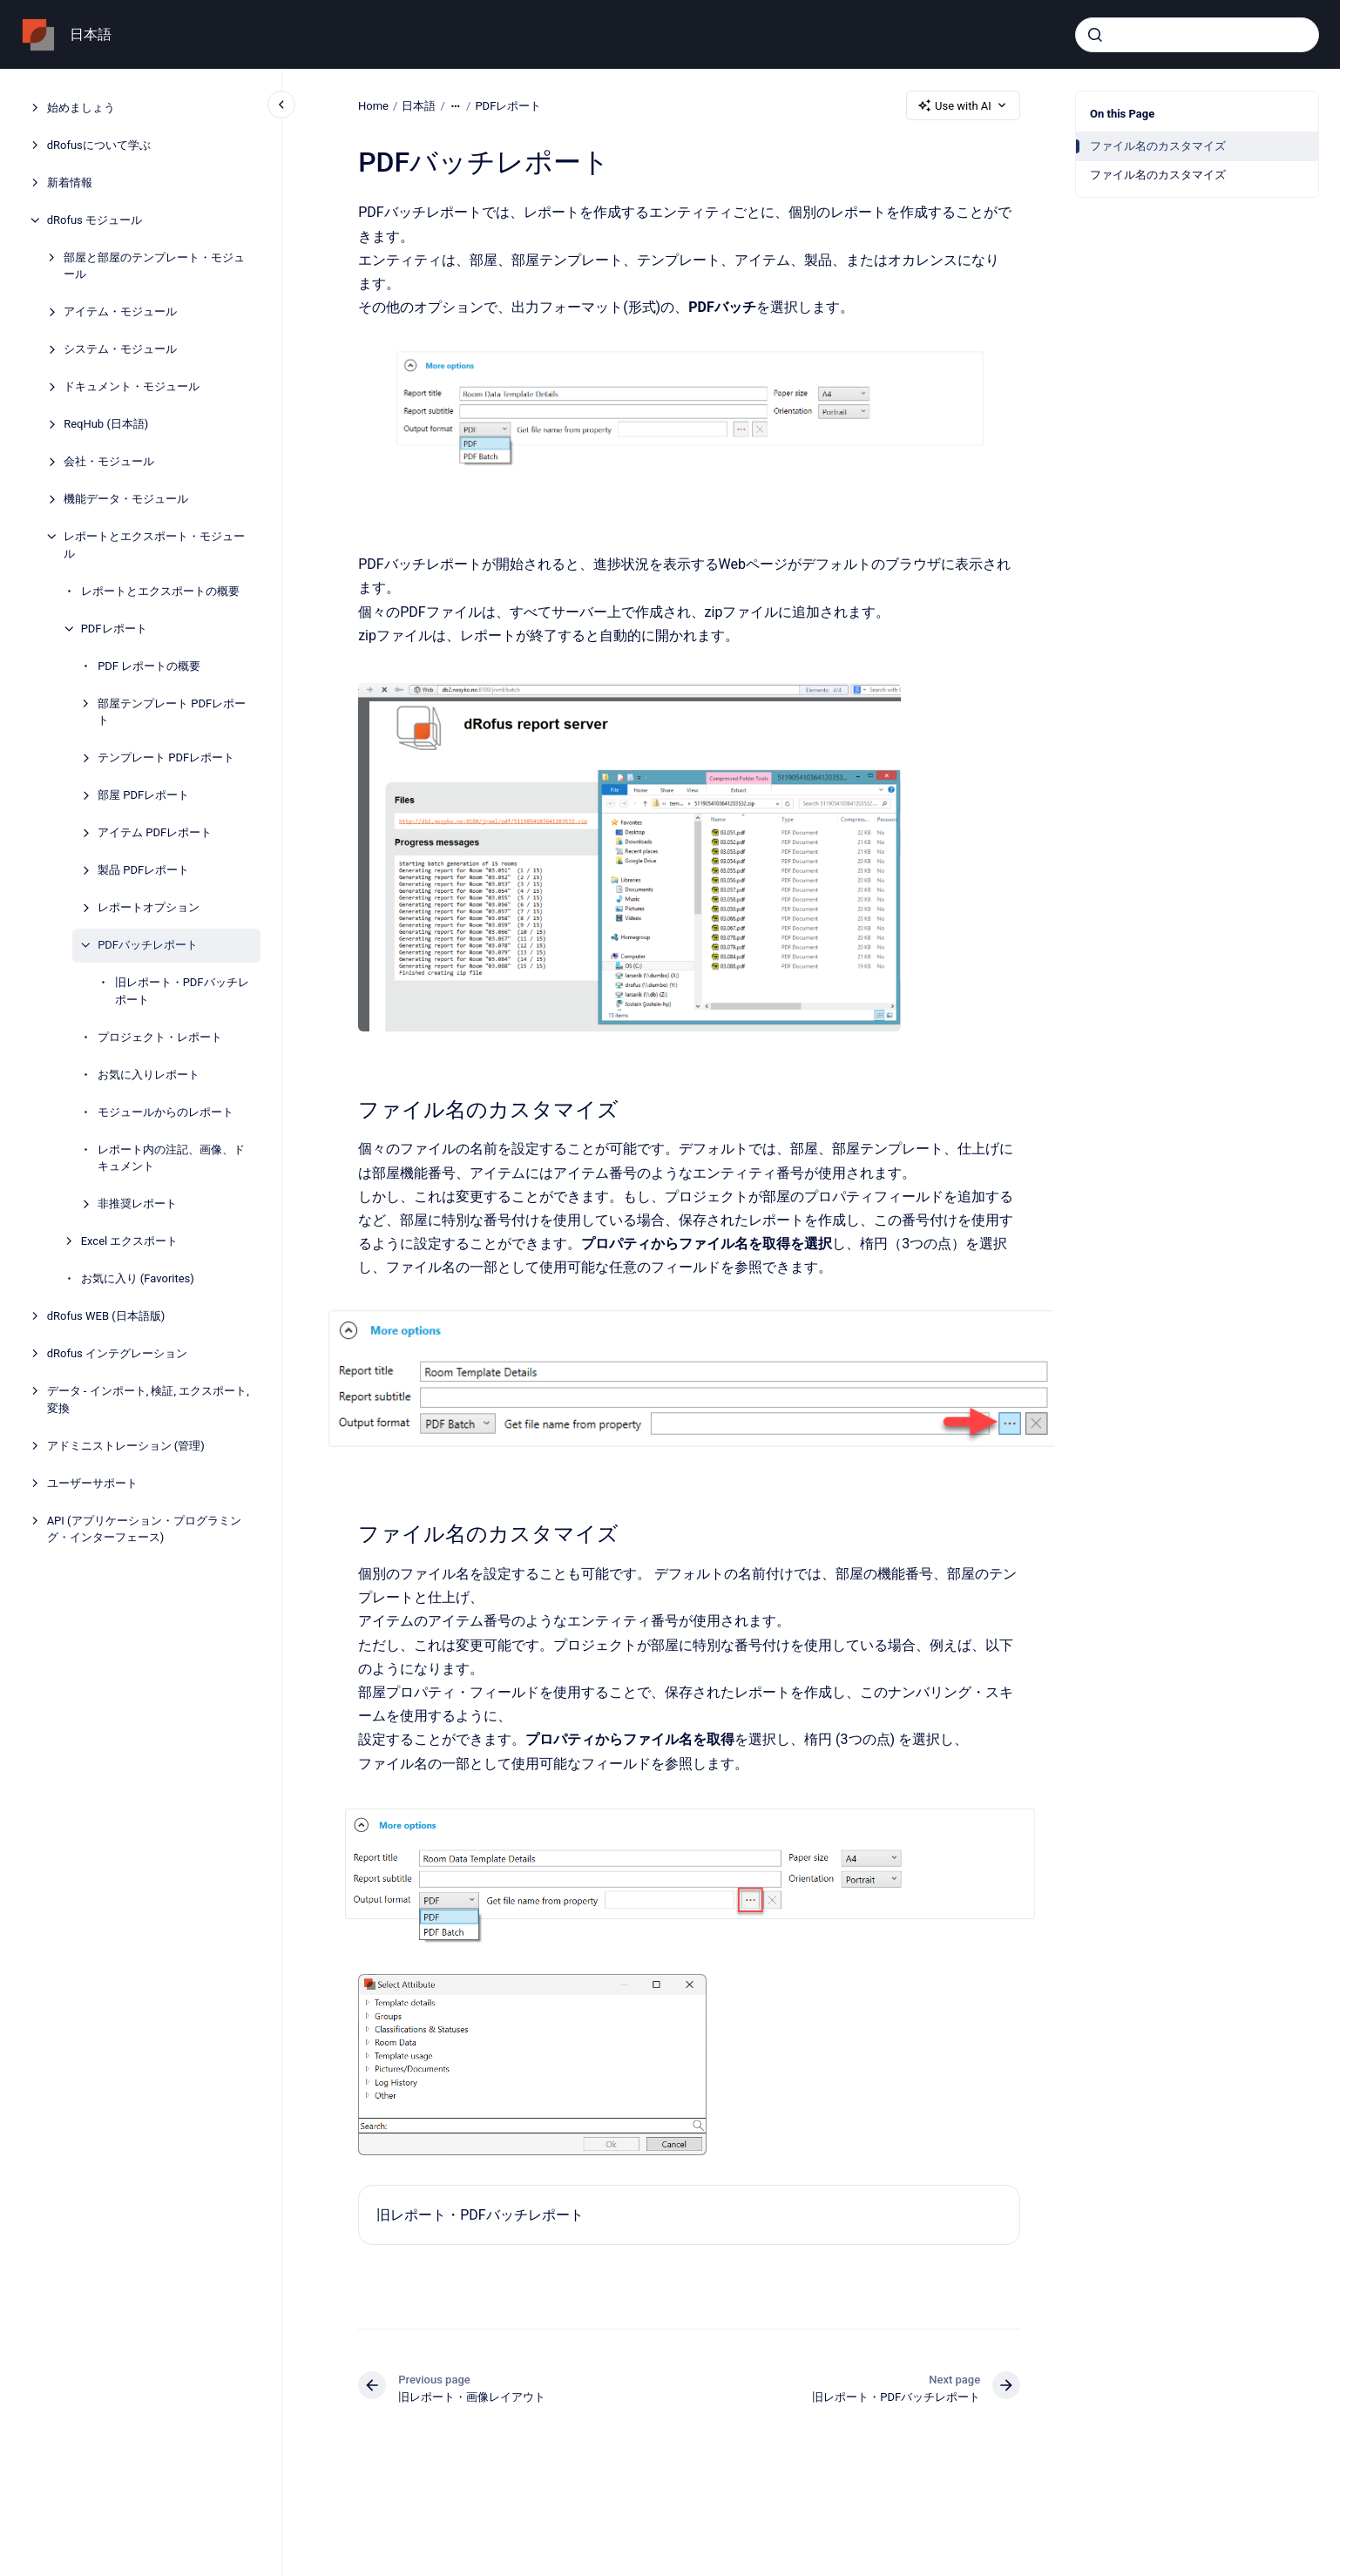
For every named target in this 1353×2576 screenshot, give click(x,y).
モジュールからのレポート (165, 1112)
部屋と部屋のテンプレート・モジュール (154, 266)
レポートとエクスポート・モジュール (154, 545)
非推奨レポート (137, 1203)
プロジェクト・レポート (160, 1037)
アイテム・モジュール (120, 311)
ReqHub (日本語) (106, 423)
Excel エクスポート (130, 1240)
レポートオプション (149, 907)
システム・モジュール (120, 348)
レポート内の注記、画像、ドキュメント (171, 1158)
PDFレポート (114, 628)
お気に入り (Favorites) (137, 1278)
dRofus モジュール (94, 219)
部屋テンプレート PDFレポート (172, 712)
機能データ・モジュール (126, 498)
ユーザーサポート (92, 1483)
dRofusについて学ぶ (99, 145)
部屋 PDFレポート (143, 794)
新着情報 (69, 182)
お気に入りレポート (149, 1074)
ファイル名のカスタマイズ (1158, 145)
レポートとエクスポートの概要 (160, 591)
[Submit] (1095, 35)
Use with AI (963, 105)
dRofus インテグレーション (117, 1353)
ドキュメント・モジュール (132, 386)
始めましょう (81, 107)
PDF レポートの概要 (149, 666)
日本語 (91, 34)
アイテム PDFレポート (155, 832)
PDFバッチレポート (148, 944)
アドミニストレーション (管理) (126, 1445)
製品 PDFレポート (143, 869)
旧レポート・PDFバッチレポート (182, 991)
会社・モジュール (109, 461)
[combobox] (1197, 34)
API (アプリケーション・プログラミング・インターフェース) (144, 1529)
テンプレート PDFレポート (166, 757)
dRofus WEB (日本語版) (106, 1315)
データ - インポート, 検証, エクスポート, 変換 (148, 1399)
